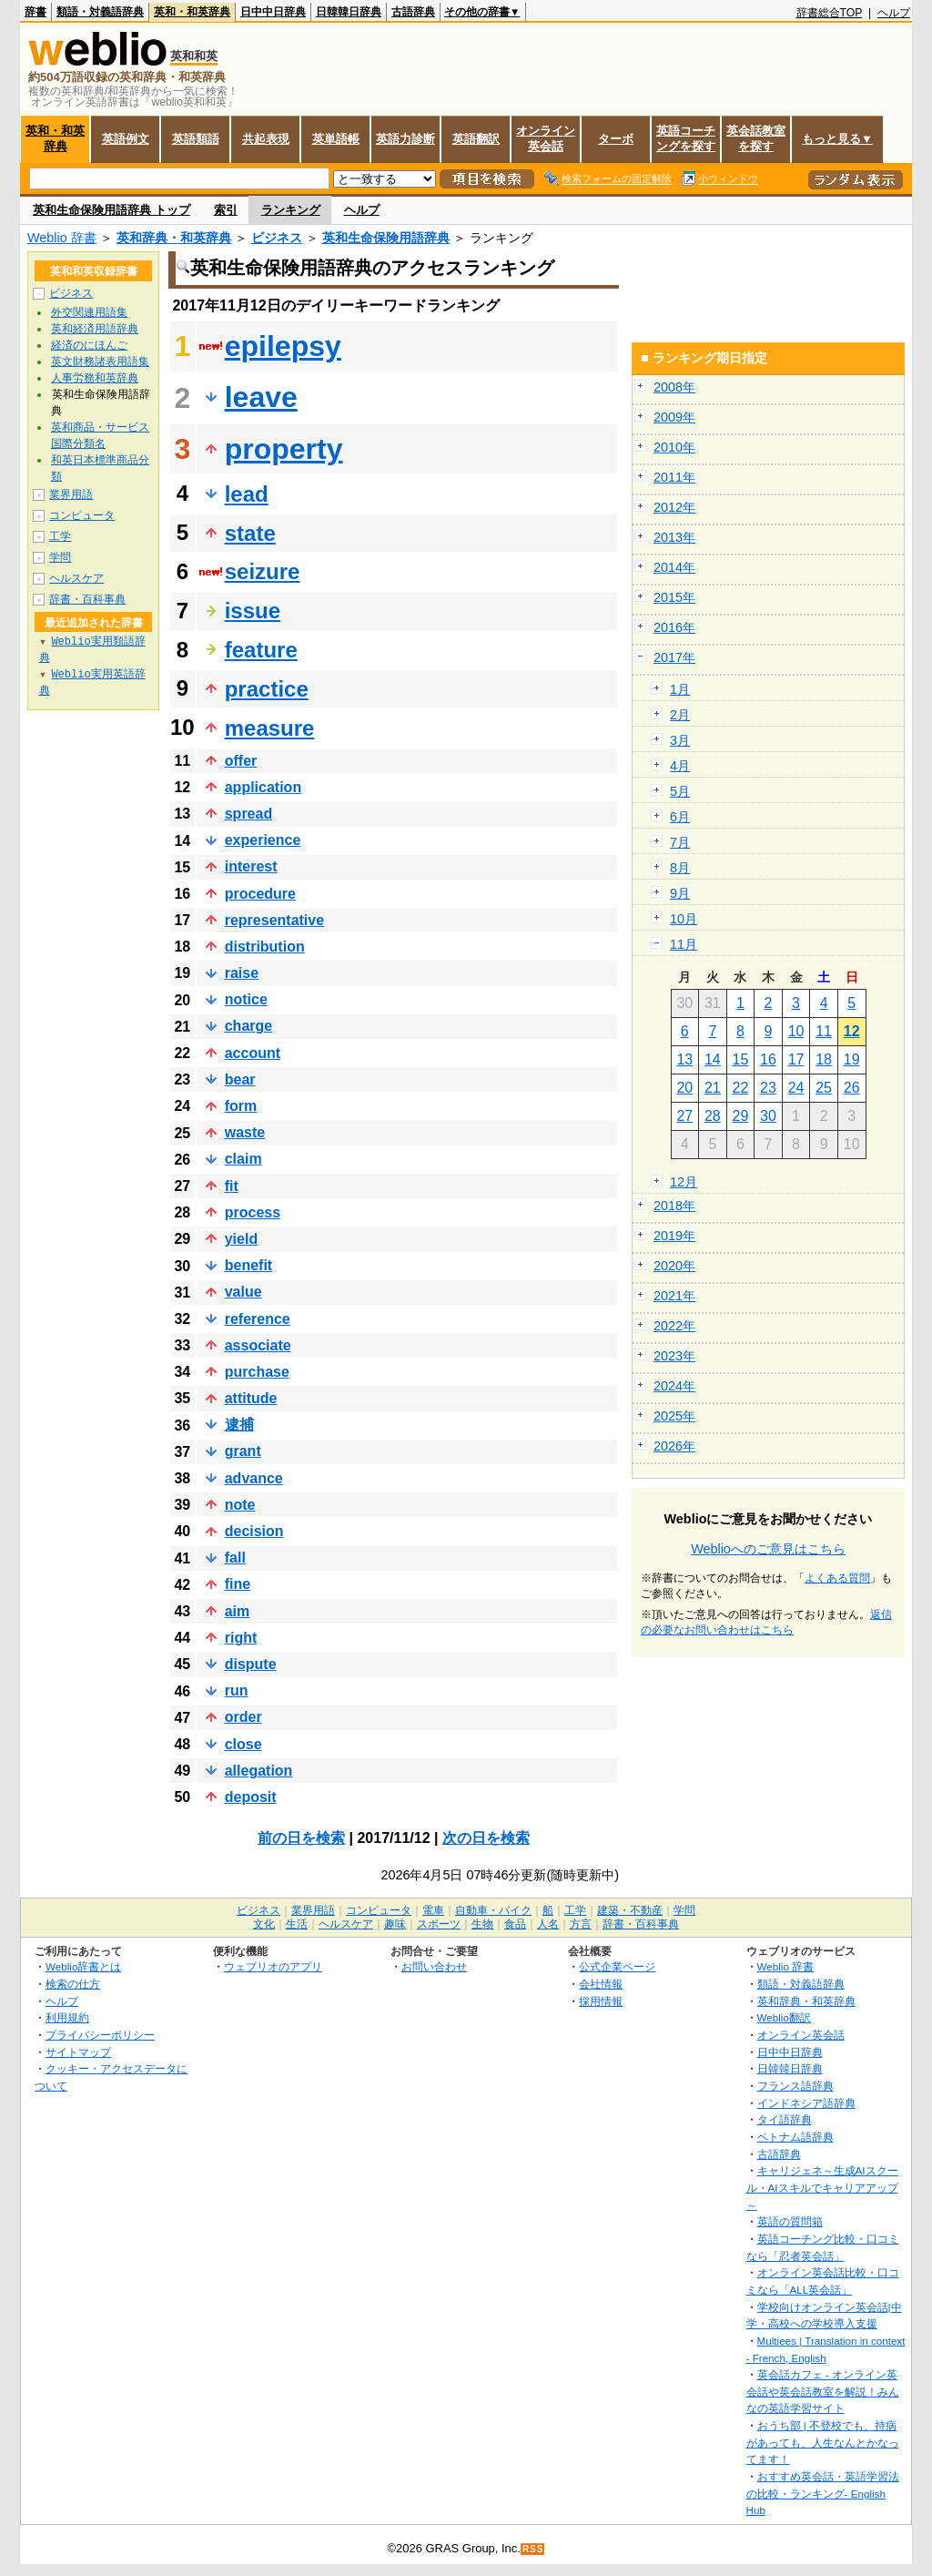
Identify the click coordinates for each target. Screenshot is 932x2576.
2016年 (674, 627)
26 (852, 1087)
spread (248, 813)
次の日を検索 (486, 1838)
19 (852, 1059)
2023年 (674, 1356)
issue (252, 610)
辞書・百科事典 (87, 599)
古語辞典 (413, 11)
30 (768, 1116)
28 (712, 1116)
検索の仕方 (73, 1984)
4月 (680, 766)
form (241, 1106)
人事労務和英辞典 (94, 378)
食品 (515, 1924)
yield (241, 1239)
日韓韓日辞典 (348, 11)
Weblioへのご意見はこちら (768, 1549)
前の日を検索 (301, 1838)
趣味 (395, 1924)
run (236, 1690)
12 (852, 1031)
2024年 (674, 1386)
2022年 (674, 1326)
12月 (683, 1182)
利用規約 (67, 2017)
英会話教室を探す (755, 138)
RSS (533, 2549)
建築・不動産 (630, 1910)
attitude (251, 1398)
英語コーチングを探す (685, 138)
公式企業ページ (617, 1966)
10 (796, 1031)
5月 (680, 791)
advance (254, 1478)
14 (712, 1059)
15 (741, 1059)
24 (796, 1087)
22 (741, 1087)
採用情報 (601, 2001)
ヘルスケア (76, 578)
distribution (265, 946)
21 (712, 1087)
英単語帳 (336, 139)
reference (257, 1319)
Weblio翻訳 (784, 2017)
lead (246, 494)
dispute (251, 1664)
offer (241, 761)
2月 (680, 715)
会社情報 (601, 1984)
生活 (297, 1924)
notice (246, 999)
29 (741, 1116)
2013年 (674, 537)
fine (237, 1584)
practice (267, 689)
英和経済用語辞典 (94, 328)
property (284, 449)
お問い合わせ (434, 1966)
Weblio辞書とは (83, 1966)
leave (261, 397)
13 (684, 1059)
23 (768, 1087)
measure (270, 728)
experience (263, 840)
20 (684, 1087)
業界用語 (71, 494)
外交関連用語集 (89, 312)
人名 (548, 1924)
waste (245, 1132)
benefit (248, 1265)
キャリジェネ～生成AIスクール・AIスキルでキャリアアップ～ (822, 2187)
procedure (260, 893)
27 (684, 1116)
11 (824, 1031)
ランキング (290, 210)
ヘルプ (893, 12)
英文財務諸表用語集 (100, 361)
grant (243, 1451)
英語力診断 (405, 139)
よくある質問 (837, 1578)
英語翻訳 (476, 139)
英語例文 (125, 139)
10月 (683, 918)
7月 (680, 842)
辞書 (35, 11)
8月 (680, 867)
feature (261, 649)
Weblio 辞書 (61, 237)
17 (796, 1059)
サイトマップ (78, 2052)
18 (824, 1059)
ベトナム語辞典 (795, 2137)
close (243, 1744)
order (243, 1717)
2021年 (674, 1295)
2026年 (674, 1446)
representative (274, 920)
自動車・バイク (493, 1910)
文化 (264, 1924)
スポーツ (439, 1924)
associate (258, 1345)
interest (251, 866)
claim (243, 1158)
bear (240, 1079)
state (250, 533)
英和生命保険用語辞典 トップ (111, 210)
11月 (683, 944)
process (252, 1212)
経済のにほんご (89, 345)
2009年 (674, 417)
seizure (262, 571)
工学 (60, 536)
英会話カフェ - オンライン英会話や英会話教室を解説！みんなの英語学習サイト (822, 2391)
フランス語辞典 (795, 2086)
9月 (680, 893)
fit (231, 1186)
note (240, 1504)
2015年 (674, 597)
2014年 (674, 567)
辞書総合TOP (829, 12)
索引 (226, 210)
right (241, 1637)
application (263, 787)
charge (248, 1025)
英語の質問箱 (790, 2221)
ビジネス (276, 237)
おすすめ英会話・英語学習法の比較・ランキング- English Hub (822, 2493)
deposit (251, 1797)
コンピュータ (82, 515)
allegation (259, 1770)
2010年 (674, 447)
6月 (680, 816)
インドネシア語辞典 (806, 2103)
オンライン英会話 (545, 138)
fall (235, 1557)
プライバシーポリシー (100, 2035)
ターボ (615, 139)
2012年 (674, 507)
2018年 (674, 1205)
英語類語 (195, 139)
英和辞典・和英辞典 (173, 237)
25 (824, 1087)
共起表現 (265, 139)
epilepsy (283, 346)
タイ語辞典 (784, 2119)
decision (254, 1531)
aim (237, 1611)
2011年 (674, 477)
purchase (257, 1372)
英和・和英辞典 (192, 11)
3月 (680, 740)
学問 (60, 557)
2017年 (674, 657)
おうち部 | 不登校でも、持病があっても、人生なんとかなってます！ (822, 2442)
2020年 (674, 1265)
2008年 (674, 387)
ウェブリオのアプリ (273, 1966)
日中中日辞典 (273, 11)
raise (241, 973)
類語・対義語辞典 (100, 11)
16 (768, 1059)
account (252, 1053)
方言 (581, 1924)
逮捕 (239, 1424)
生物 (482, 1924)
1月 (680, 689)
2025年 (674, 1416)
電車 (433, 1910)
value (243, 1291)
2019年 (674, 1235)
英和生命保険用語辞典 (386, 237)
